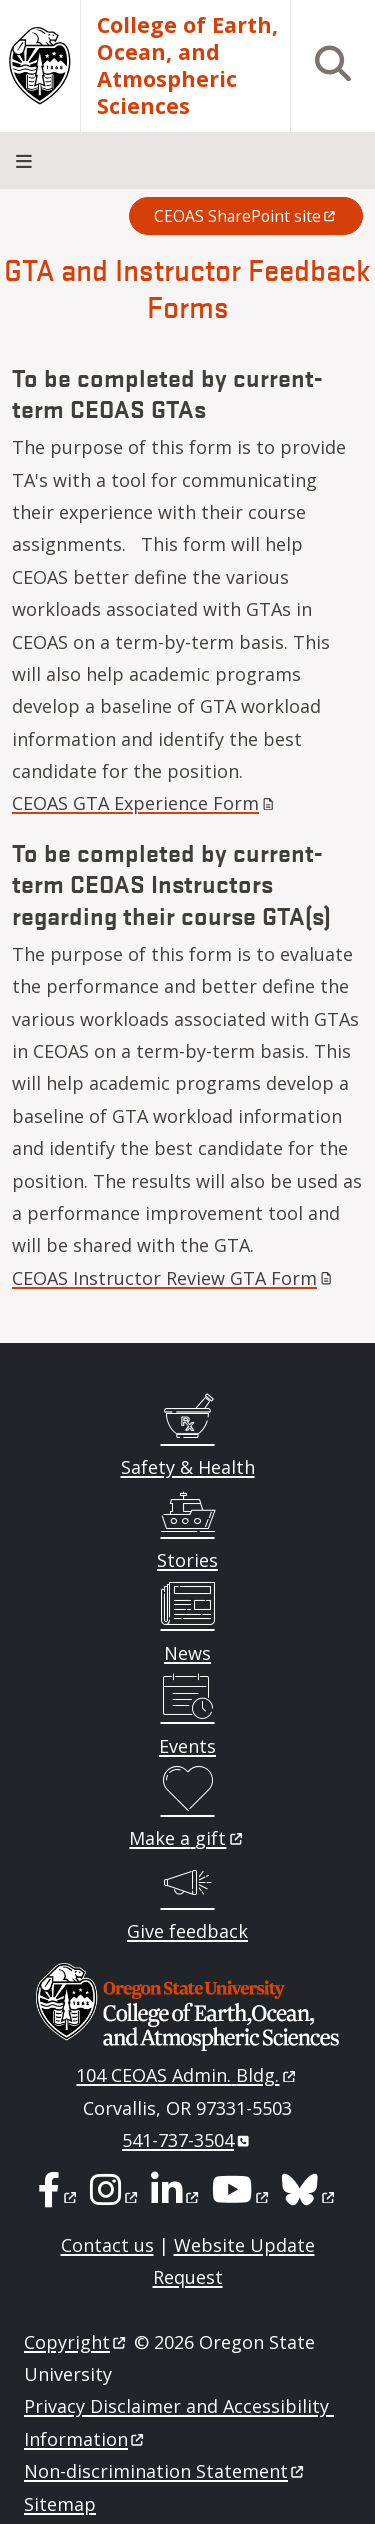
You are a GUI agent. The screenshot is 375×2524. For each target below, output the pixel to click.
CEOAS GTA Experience (145, 803)
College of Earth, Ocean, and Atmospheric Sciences (187, 66)
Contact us (107, 2245)
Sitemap (60, 2504)
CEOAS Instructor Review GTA (174, 1278)
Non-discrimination (165, 2471)
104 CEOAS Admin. (187, 2075)
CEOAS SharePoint (246, 216)
